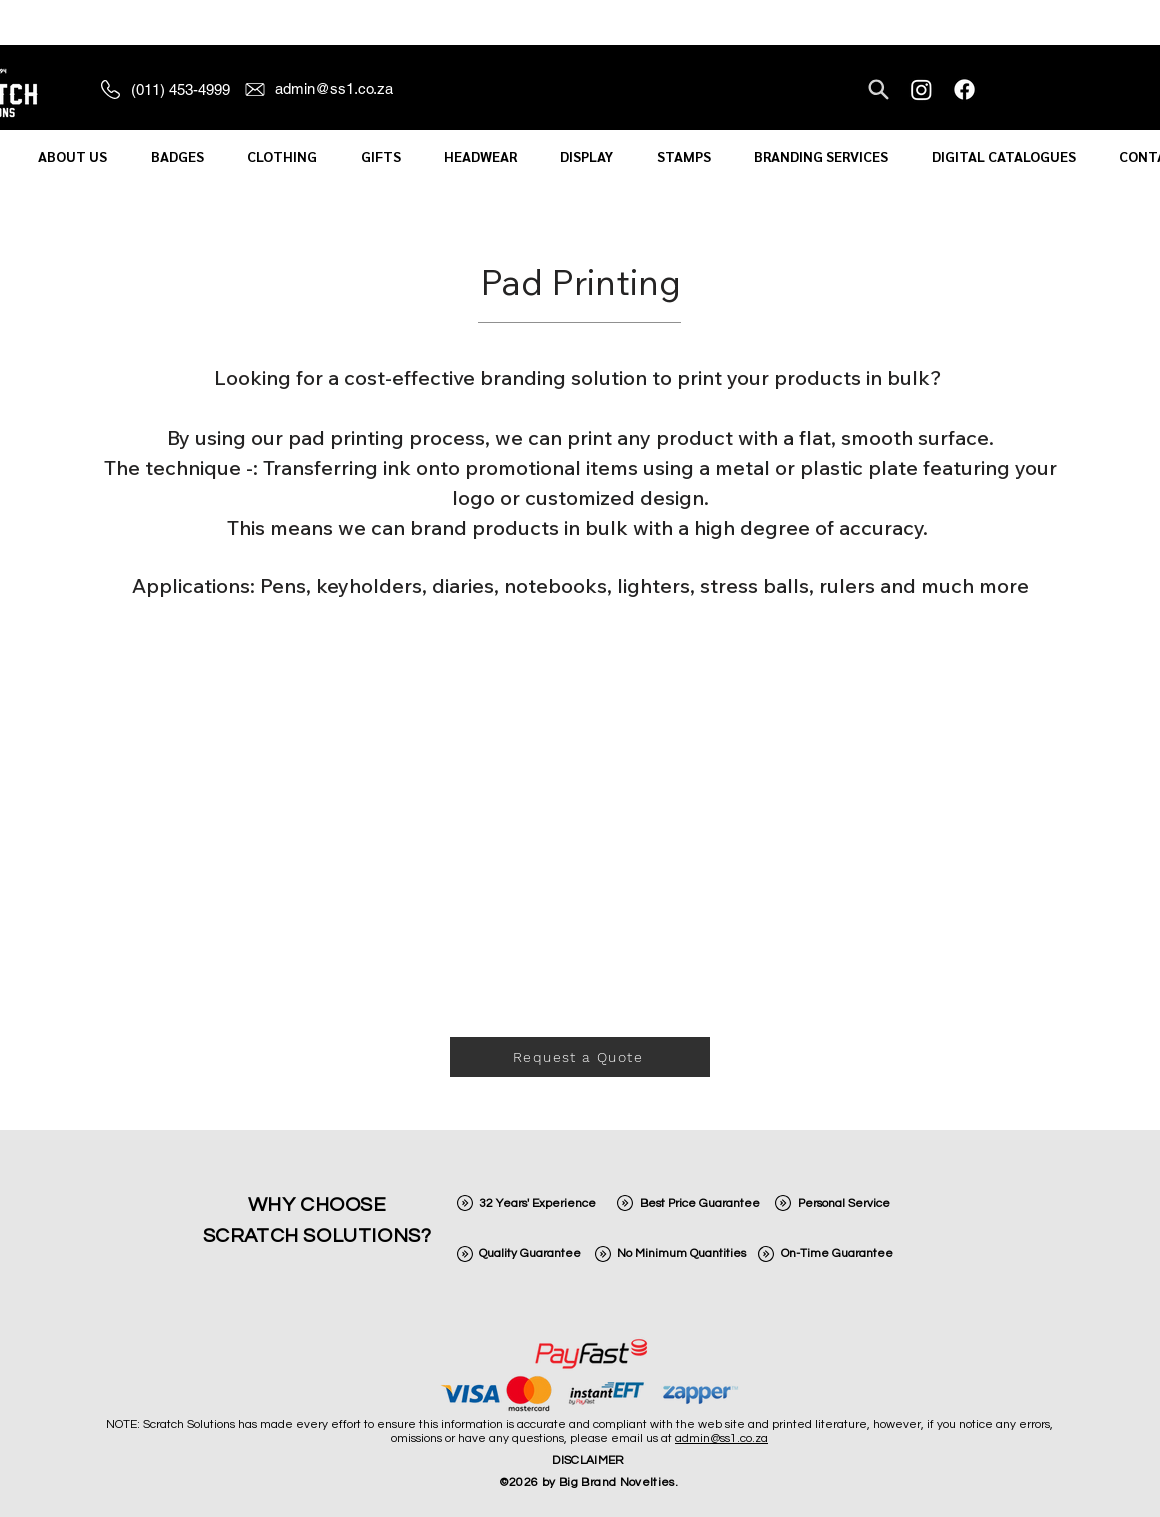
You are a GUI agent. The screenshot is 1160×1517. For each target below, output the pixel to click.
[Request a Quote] (580, 1057)
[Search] (878, 89)
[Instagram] (921, 89)
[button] (72, 156)
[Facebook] (964, 89)
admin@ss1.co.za (721, 1438)
